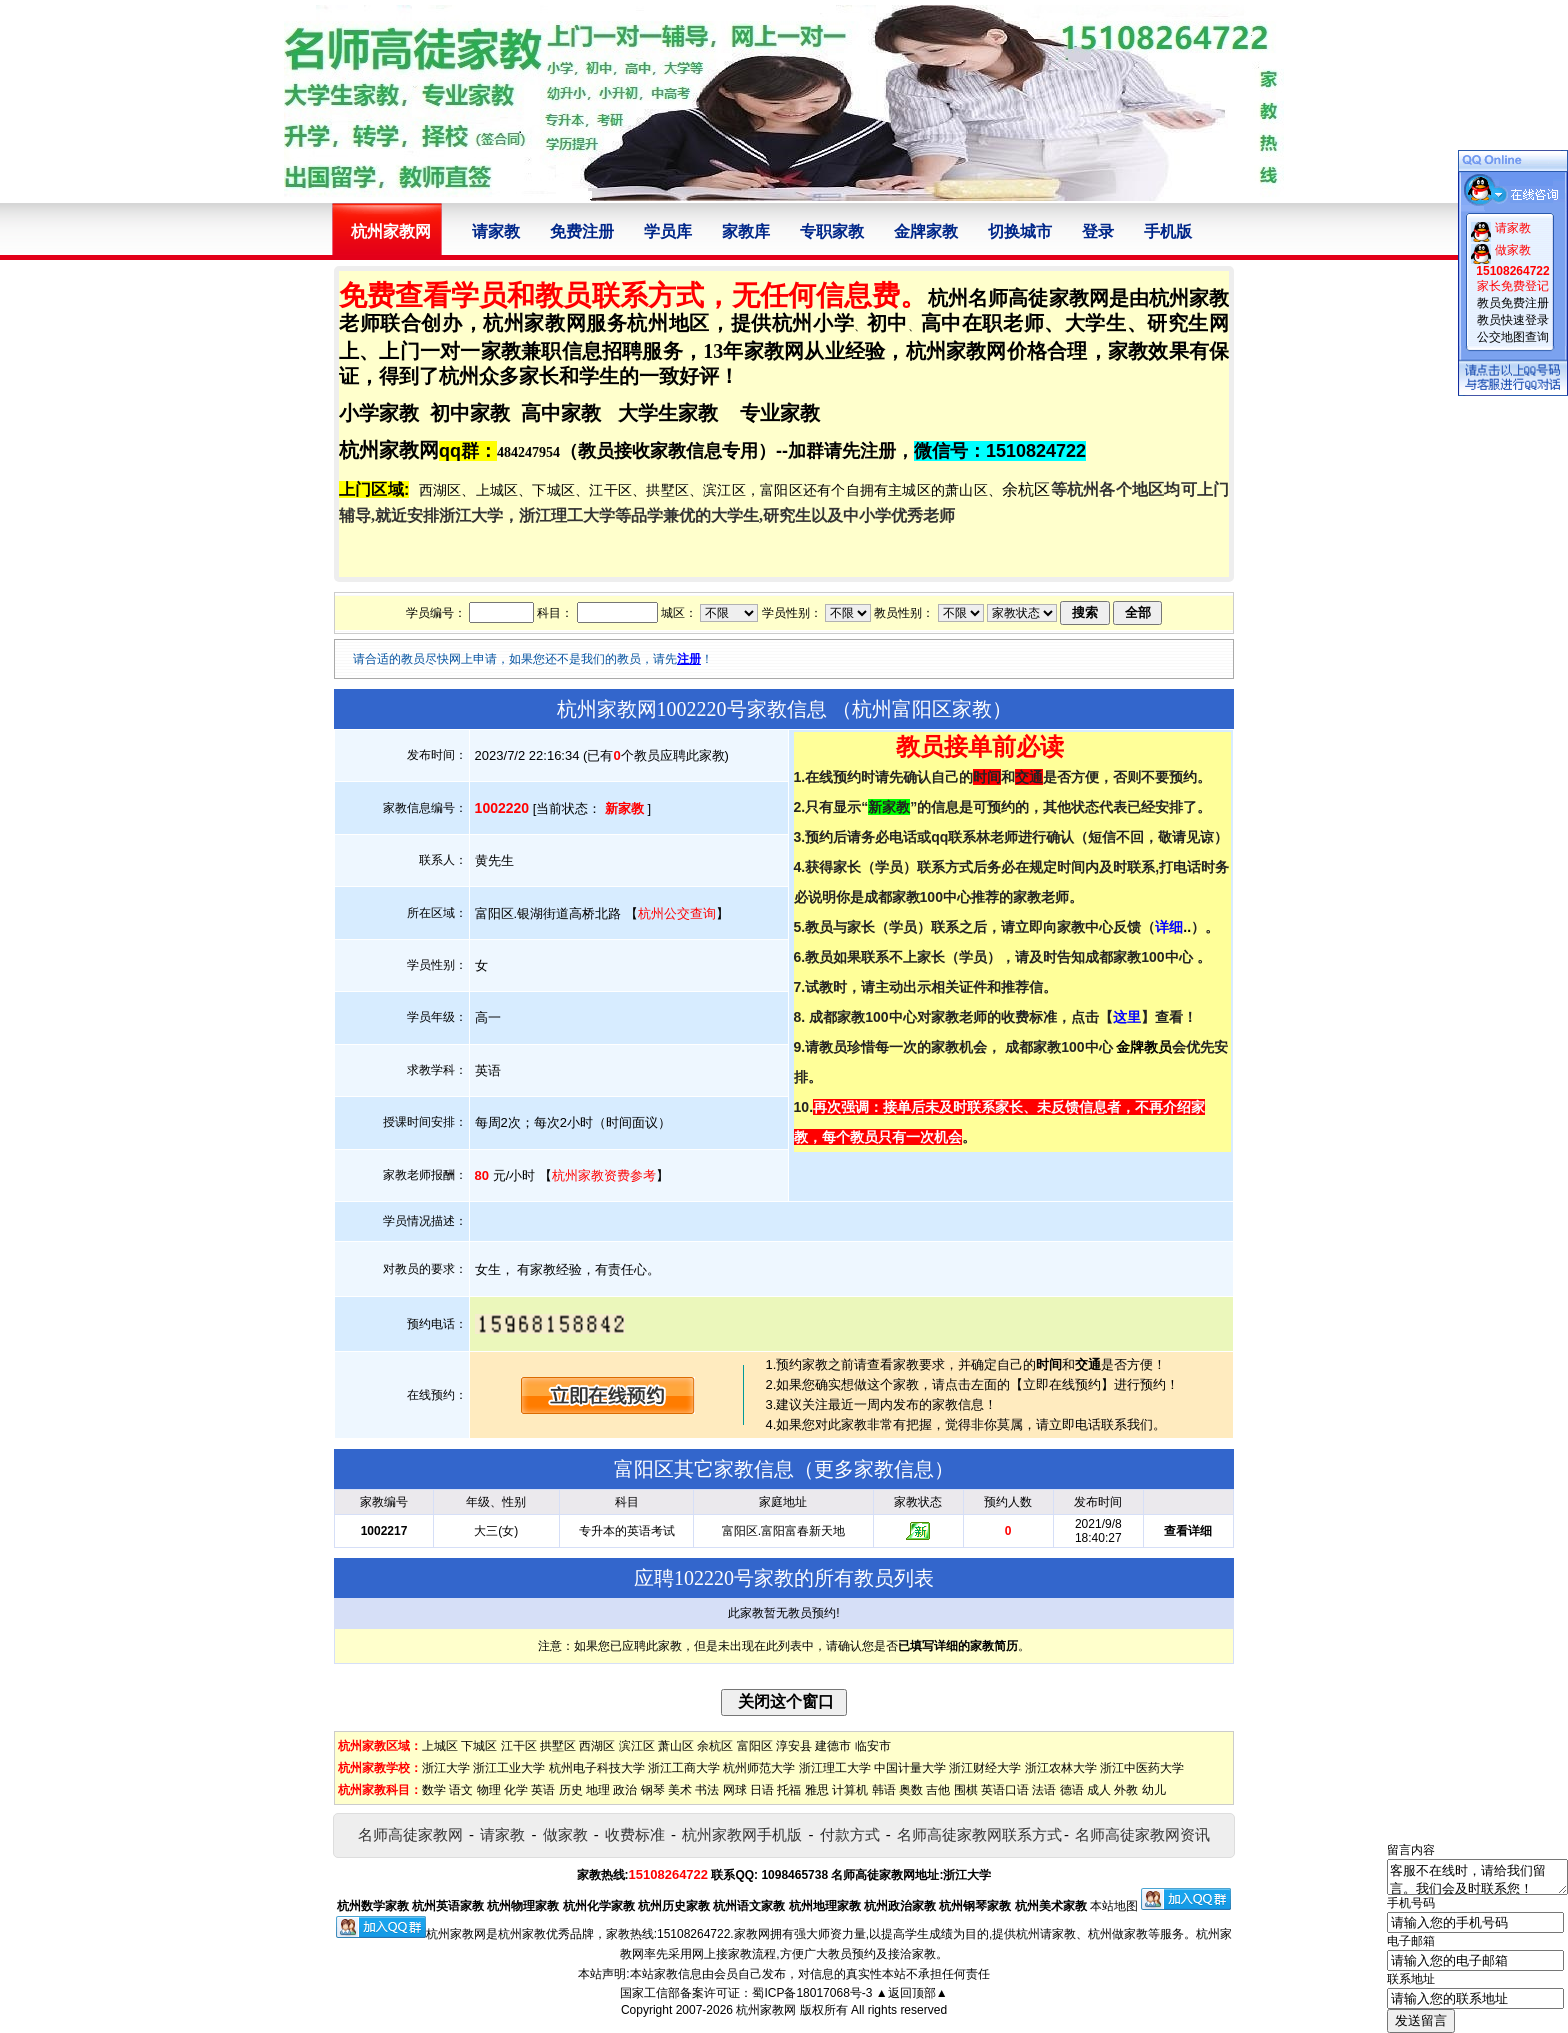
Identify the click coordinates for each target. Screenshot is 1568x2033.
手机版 (1168, 231)
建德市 (833, 1746)
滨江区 (637, 1746)
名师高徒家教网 (410, 1834)
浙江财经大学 (985, 1768)
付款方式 (850, 1834)
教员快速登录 (1513, 320)
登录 (1098, 231)
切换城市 (1020, 231)
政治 (625, 1790)
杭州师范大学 (759, 1768)
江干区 (519, 1746)
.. (1173, 927)
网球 (735, 1790)
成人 (1099, 1790)
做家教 (565, 1834)
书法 (707, 1790)
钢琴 (653, 1790)
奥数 (911, 1790)
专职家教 (832, 231)
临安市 (873, 1746)
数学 (434, 1790)
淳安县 (794, 1746)
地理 (598, 1790)
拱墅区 (558, 1746)
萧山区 (676, 1746)
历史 (571, 1790)
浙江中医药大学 (1142, 1768)
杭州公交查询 (677, 913)
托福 (789, 1790)
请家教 (496, 231)
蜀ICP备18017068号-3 (812, 1993)
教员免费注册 (1513, 303)
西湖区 (597, 1746)
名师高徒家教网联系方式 (979, 1834)
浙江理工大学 (835, 1768)
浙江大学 (446, 1768)
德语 (1072, 1790)
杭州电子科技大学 (597, 1768)
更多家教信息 (874, 1469)
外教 (1126, 1790)
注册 (689, 659)
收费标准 (635, 1834)
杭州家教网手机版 (742, 1834)
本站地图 (1114, 1906)
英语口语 (1005, 1790)
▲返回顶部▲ (912, 1993)
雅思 (817, 1790)
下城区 (479, 1746)
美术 (680, 1790)
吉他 (938, 1790)
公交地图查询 (1513, 337)
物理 (489, 1790)
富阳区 (755, 1746)
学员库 (668, 231)
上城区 (440, 1746)
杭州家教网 (766, 2010)
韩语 (884, 1790)
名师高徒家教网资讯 (1142, 1834)
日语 (762, 1790)
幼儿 (1154, 1790)
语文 (461, 1790)
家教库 (746, 231)
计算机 (850, 1790)
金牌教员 (1144, 1047)
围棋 (966, 1790)
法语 (1044, 1790)
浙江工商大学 (684, 1768)
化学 (516, 1790)
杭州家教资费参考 (604, 1175)
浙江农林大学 (1061, 1768)
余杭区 (715, 1746)
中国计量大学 (910, 1768)
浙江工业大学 (509, 1768)
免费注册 (582, 231)
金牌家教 (926, 231)
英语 (543, 1790)
